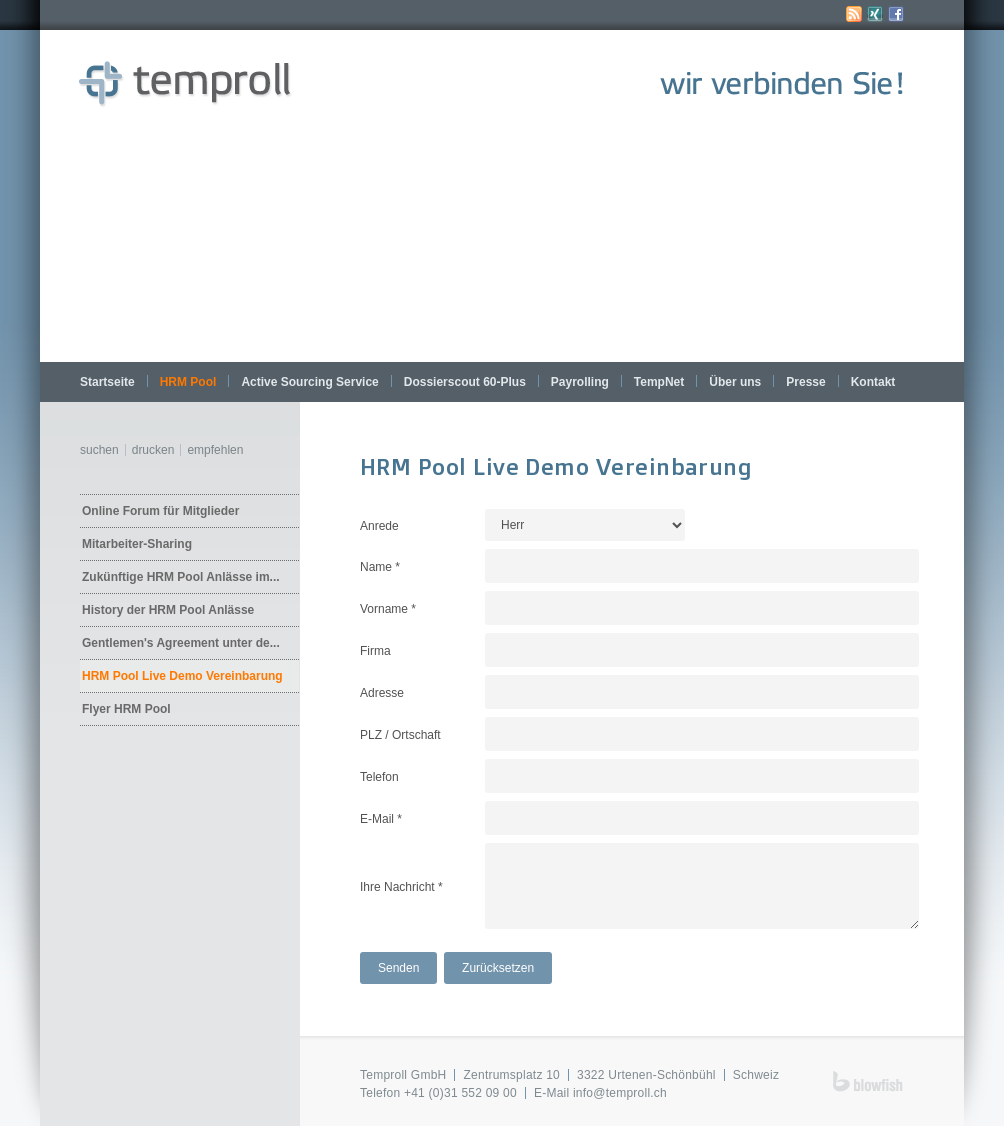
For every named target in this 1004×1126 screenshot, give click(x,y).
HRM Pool (188, 382)
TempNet (659, 382)
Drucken (153, 450)
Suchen (99, 450)
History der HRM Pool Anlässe (168, 610)
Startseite (107, 382)
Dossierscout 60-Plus (465, 382)
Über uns (735, 382)
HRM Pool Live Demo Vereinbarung (182, 676)
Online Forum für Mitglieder (160, 511)
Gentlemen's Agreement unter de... (181, 643)
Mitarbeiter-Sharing (137, 544)
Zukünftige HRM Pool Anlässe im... (181, 577)
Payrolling (580, 382)
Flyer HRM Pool (126, 709)
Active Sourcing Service (309, 382)
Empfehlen (215, 450)
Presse (805, 382)
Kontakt (873, 382)
